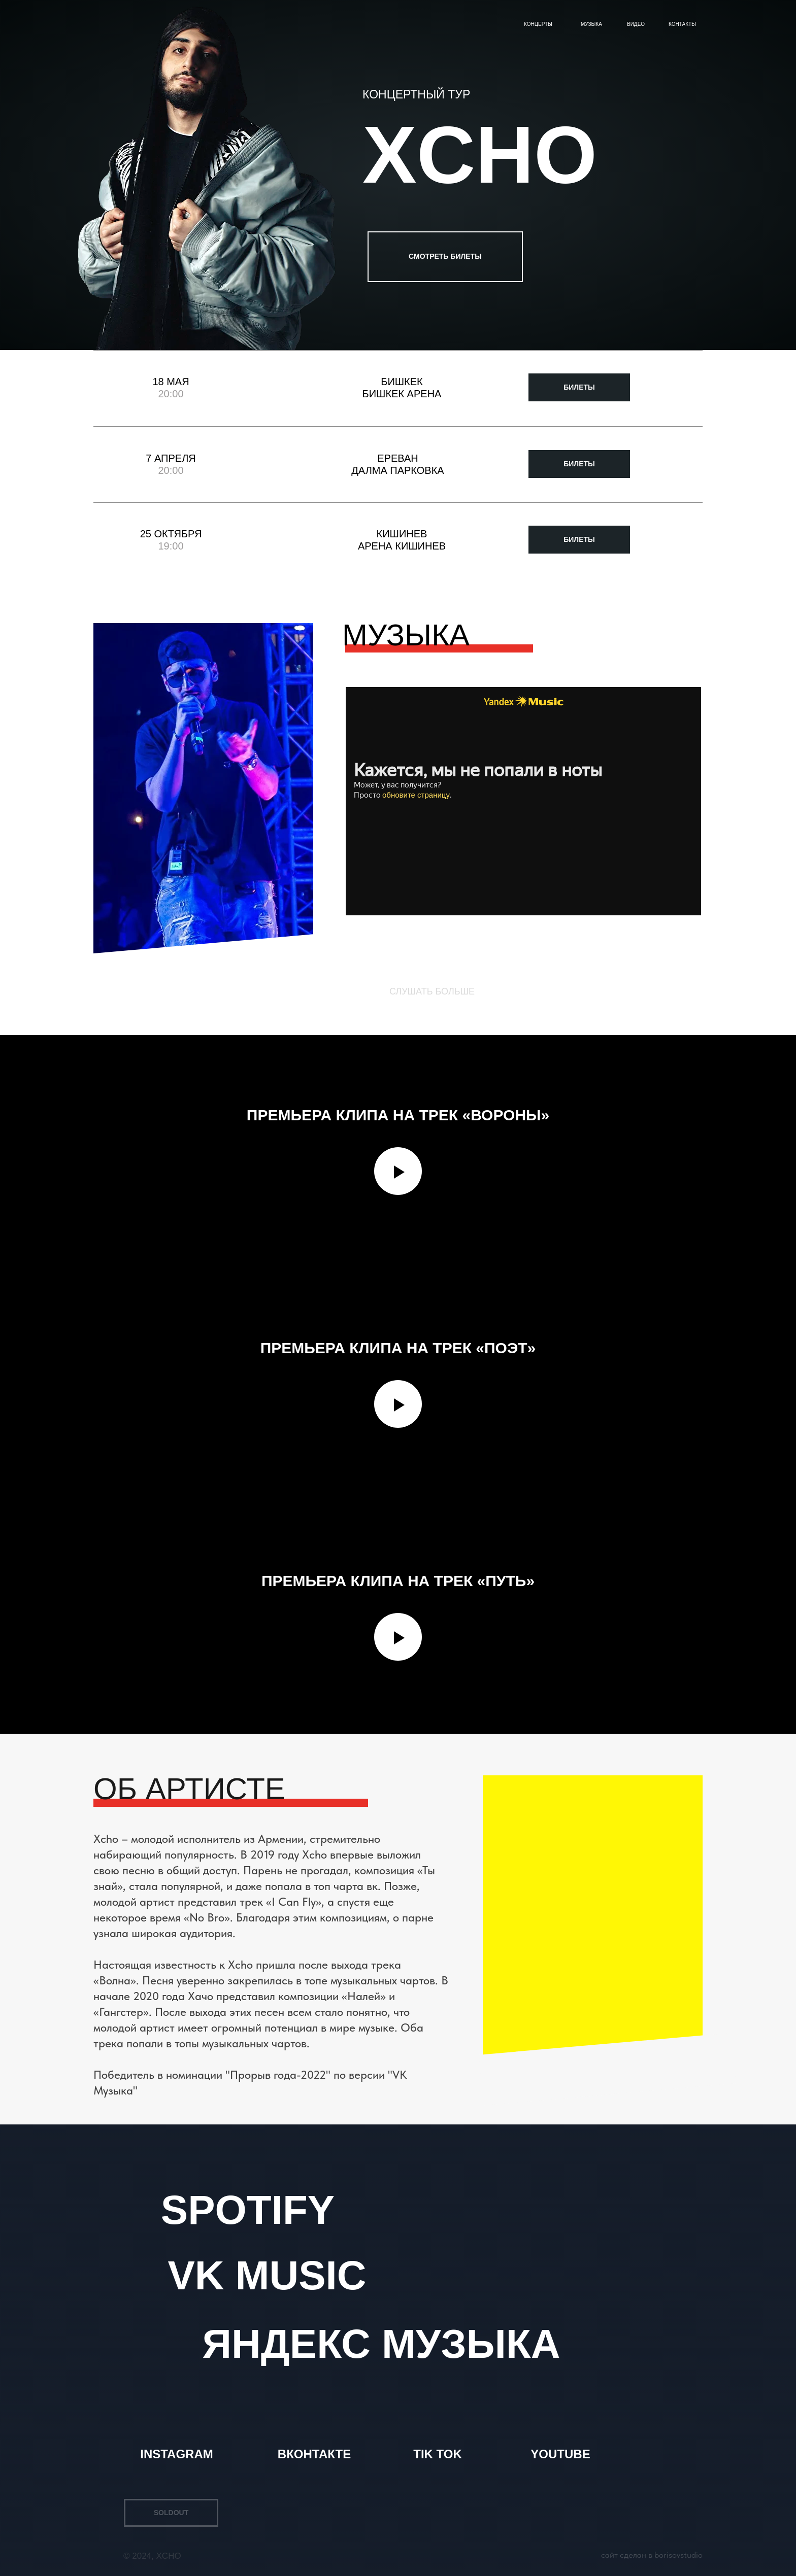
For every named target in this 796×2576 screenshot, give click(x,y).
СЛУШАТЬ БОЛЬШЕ (432, 991)
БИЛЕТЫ (579, 387)
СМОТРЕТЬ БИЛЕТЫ (445, 256)
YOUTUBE (560, 2454)
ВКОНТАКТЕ (314, 2454)
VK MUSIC (267, 2275)
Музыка (591, 24)
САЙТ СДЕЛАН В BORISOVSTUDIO (652, 2555)
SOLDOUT (171, 2513)
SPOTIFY (248, 2209)
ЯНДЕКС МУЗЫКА (381, 2343)
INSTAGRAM (176, 2454)
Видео (636, 24)
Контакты (682, 24)
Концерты (538, 24)
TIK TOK (437, 2454)
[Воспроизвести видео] (398, 1171)
